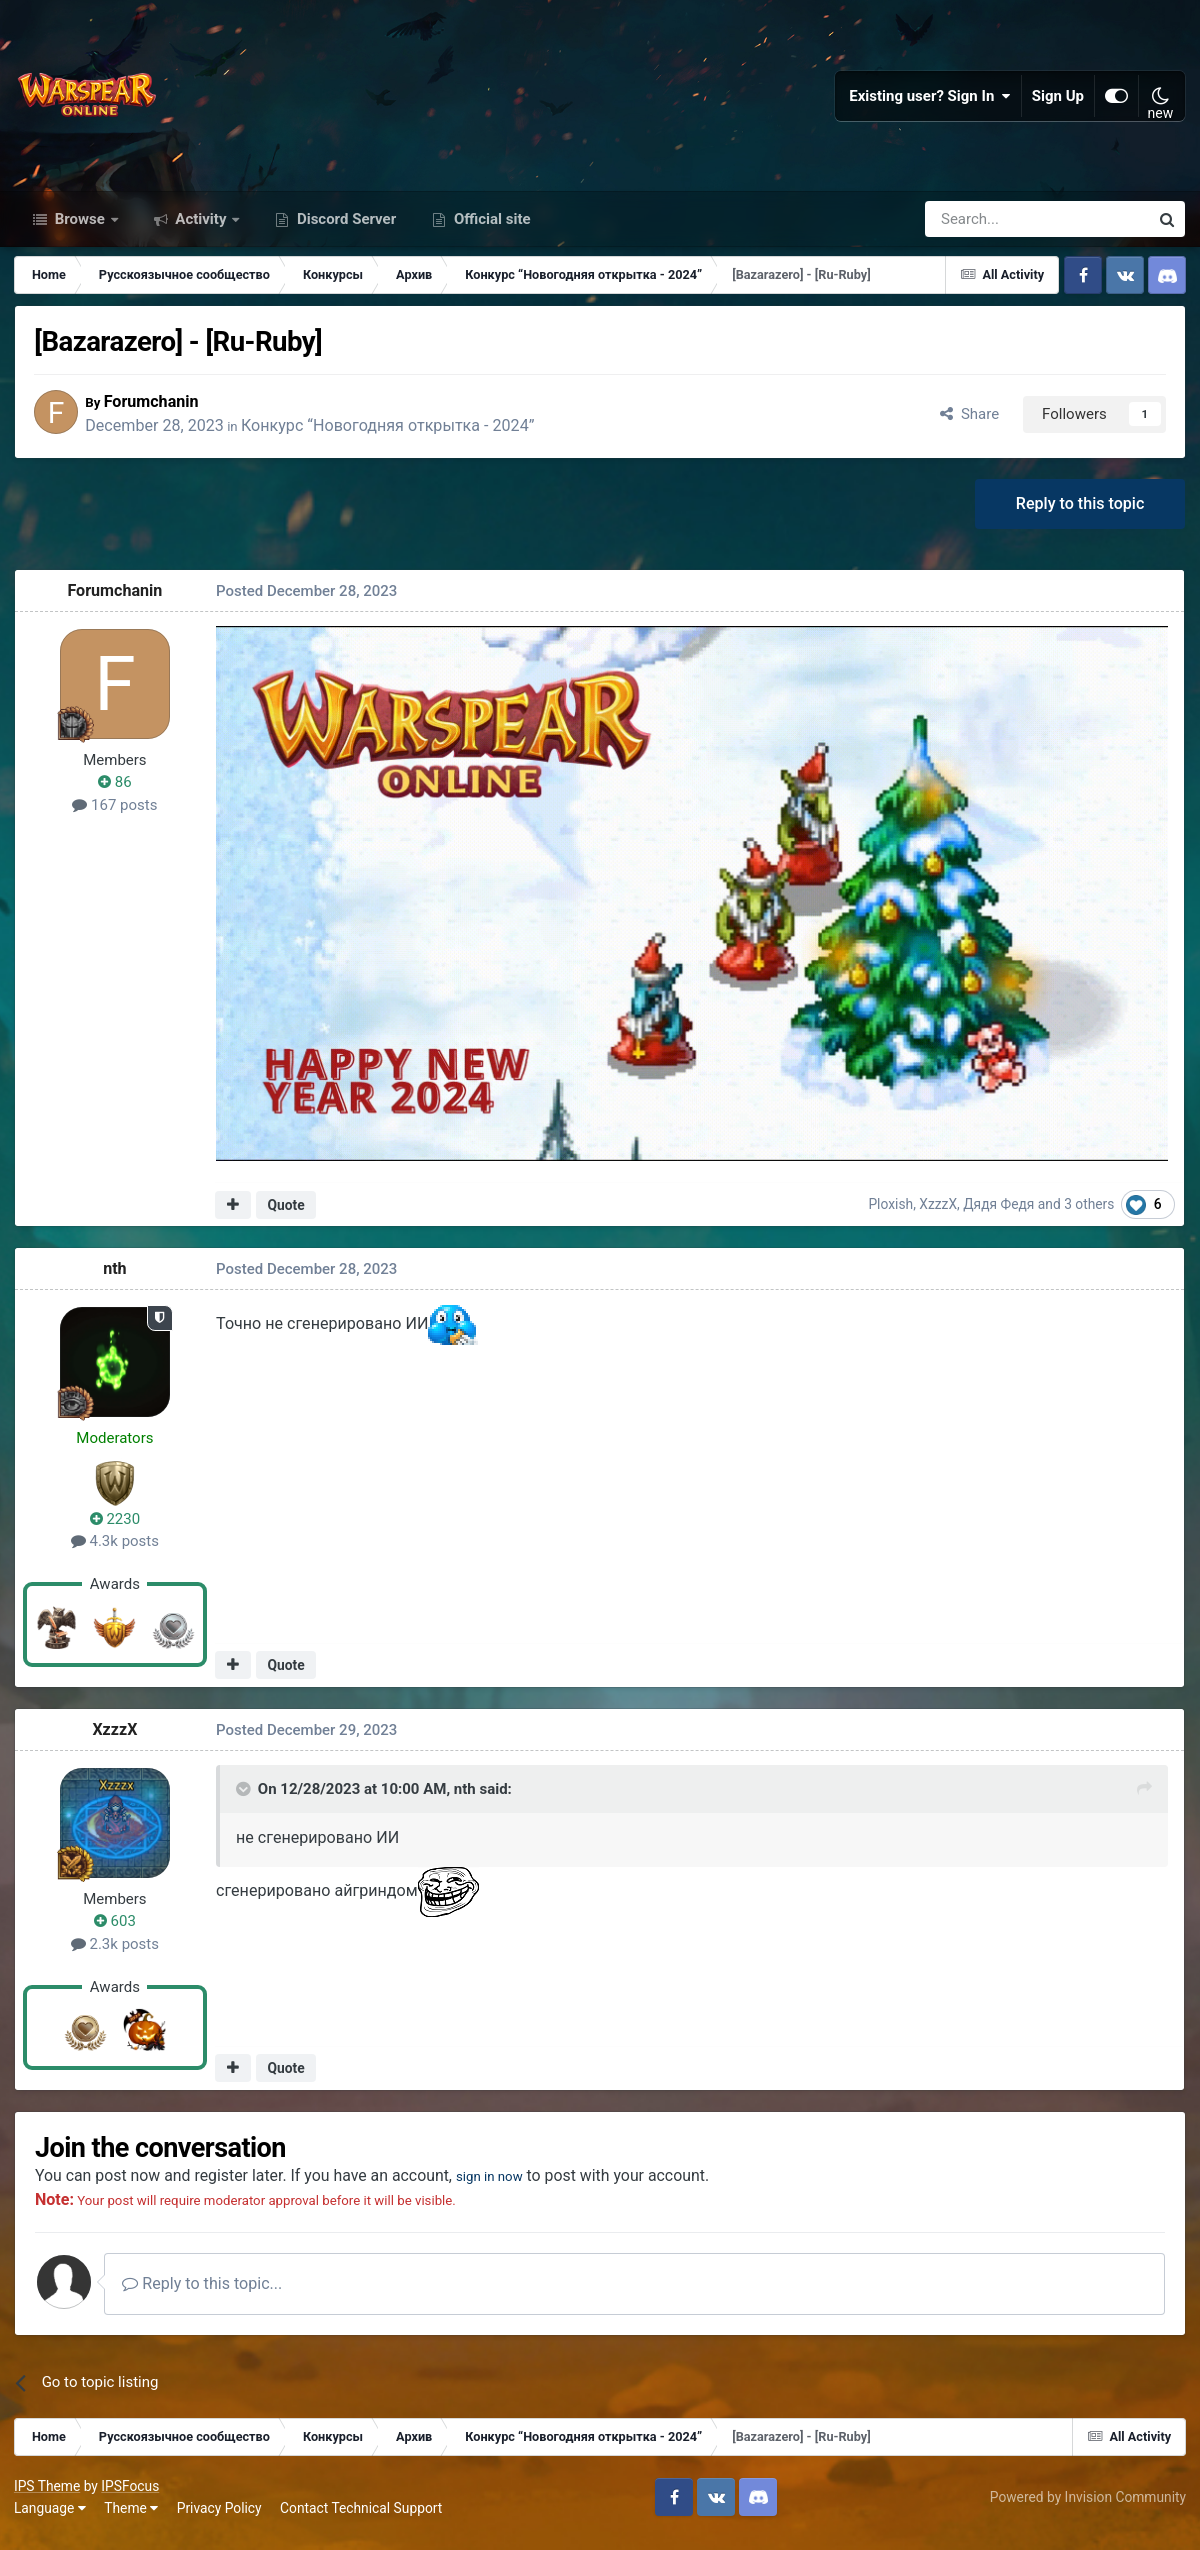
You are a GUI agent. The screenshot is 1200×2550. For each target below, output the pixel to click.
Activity (201, 228)
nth (115, 1279)
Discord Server (344, 228)
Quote (286, 1215)
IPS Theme (48, 2498)
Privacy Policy (220, 2520)
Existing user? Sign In (930, 100)
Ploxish (892, 1214)
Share (968, 423)
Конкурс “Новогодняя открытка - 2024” (396, 435)
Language (51, 2520)
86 (116, 793)
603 (116, 1932)
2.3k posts (116, 1954)
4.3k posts (116, 1552)
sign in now (503, 2186)
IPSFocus (131, 2498)
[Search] (983, 228)
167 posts (115, 815)
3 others (1090, 1214)
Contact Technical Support (362, 2520)
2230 (116, 1529)
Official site (490, 228)
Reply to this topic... (209, 2295)
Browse (80, 228)
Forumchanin (160, 410)
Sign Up (1058, 100)
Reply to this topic (1079, 513)
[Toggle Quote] (245, 1800)
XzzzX (940, 1214)
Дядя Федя (1000, 1214)
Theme (132, 2520)
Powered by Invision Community (1087, 2509)
